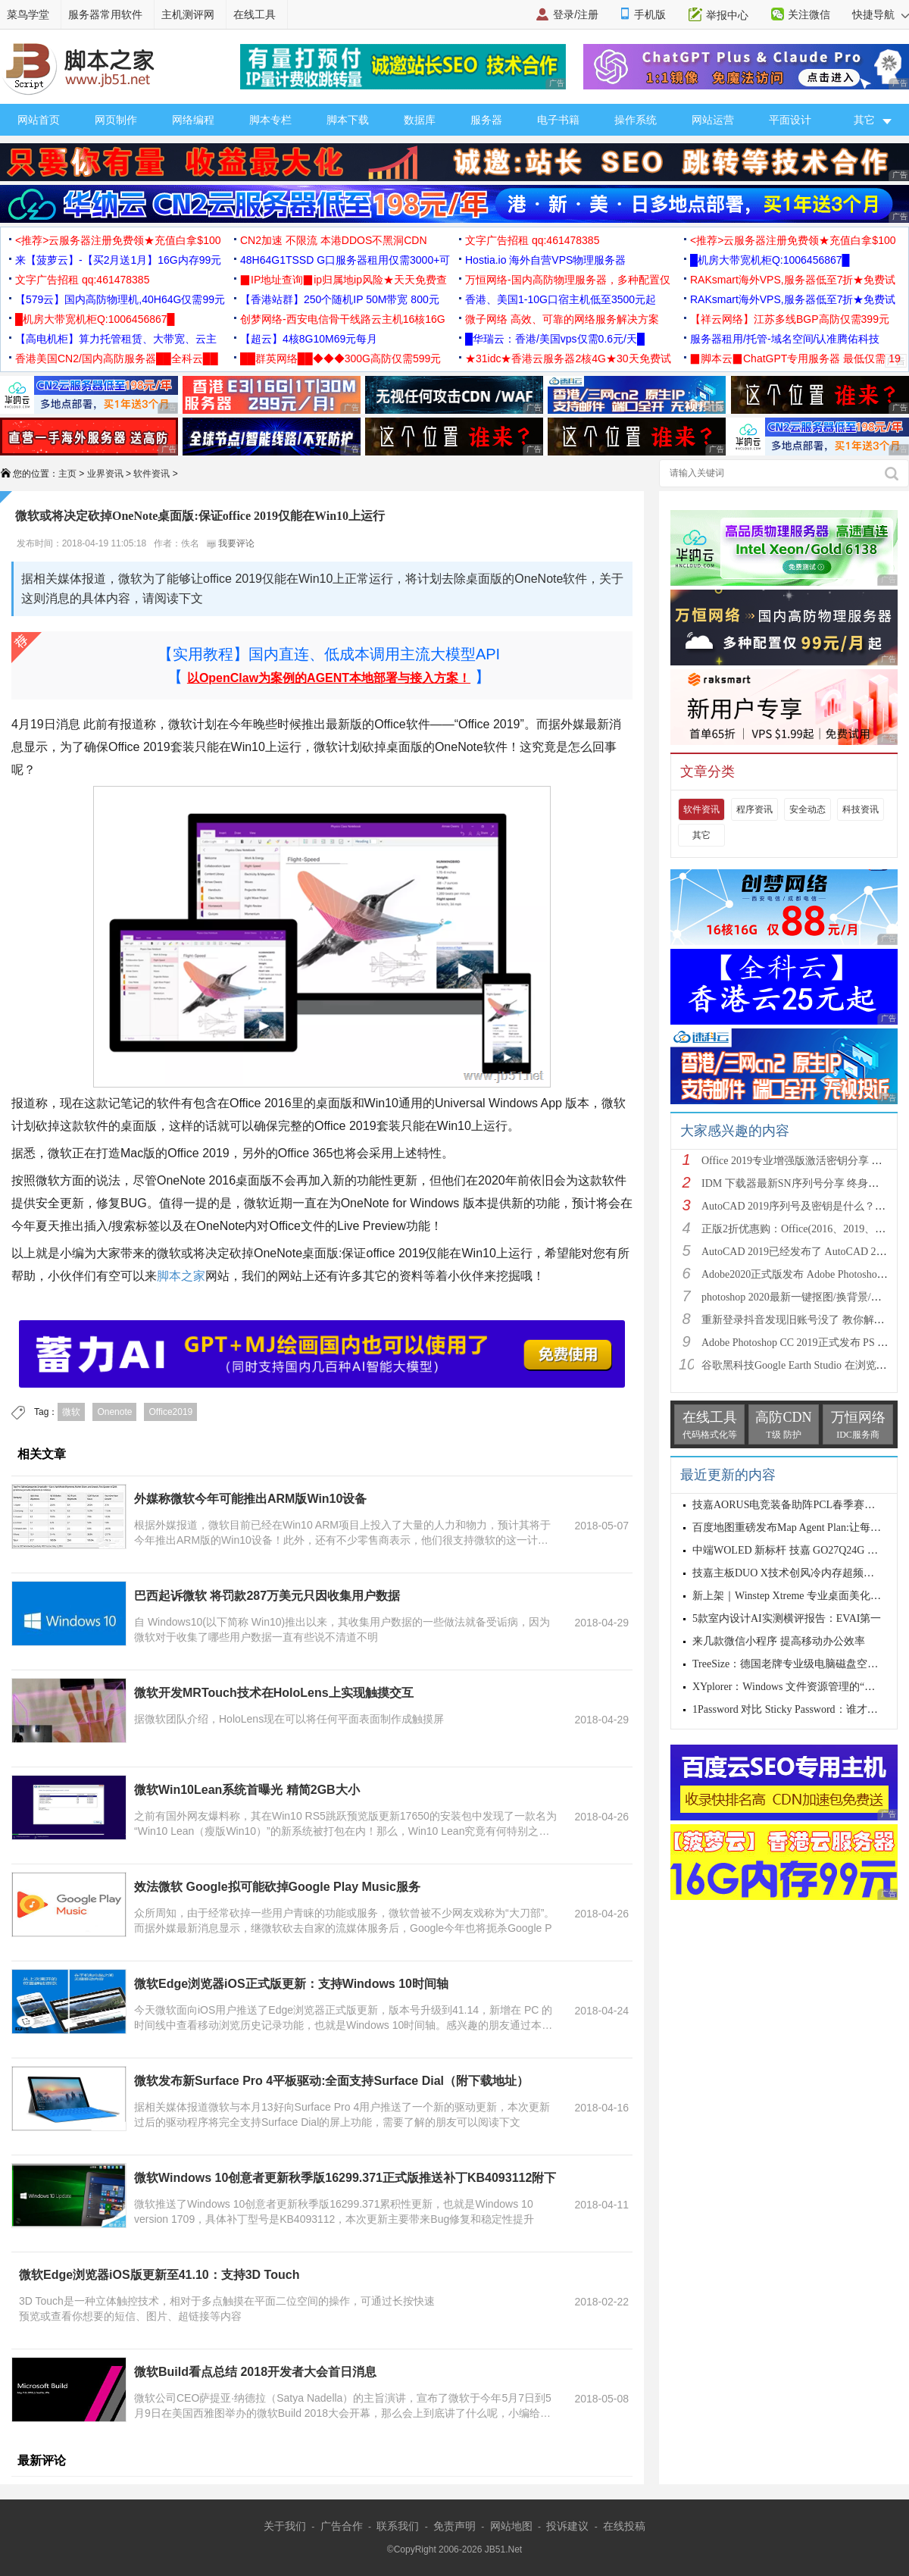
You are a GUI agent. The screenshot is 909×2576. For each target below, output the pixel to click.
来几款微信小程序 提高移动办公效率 (778, 1641)
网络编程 (193, 120)
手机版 (650, 14)
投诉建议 (567, 2526)
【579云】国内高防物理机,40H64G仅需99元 (120, 299)
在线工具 (254, 14)
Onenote (114, 1412)
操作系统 (635, 120)
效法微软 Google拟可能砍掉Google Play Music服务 (277, 1886)
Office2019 (170, 1412)
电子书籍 (558, 120)
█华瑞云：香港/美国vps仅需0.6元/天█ (555, 339)
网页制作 (116, 120)
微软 (71, 1412)
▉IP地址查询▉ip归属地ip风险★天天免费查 (343, 280)
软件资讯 (151, 473)
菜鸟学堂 (28, 14)
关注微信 (809, 14)
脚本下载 (347, 120)
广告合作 (341, 2526)
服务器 (486, 120)
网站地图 (511, 2526)
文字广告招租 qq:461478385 (532, 240)
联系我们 (397, 2526)
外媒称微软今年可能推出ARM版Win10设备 (250, 1498)
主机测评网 (187, 14)
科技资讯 (860, 809)
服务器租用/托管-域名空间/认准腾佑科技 (784, 339)
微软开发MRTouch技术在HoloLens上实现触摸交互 (274, 1692)
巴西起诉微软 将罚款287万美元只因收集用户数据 (267, 1595)
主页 (67, 473)
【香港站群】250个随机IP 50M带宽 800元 (339, 299)
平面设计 (790, 120)
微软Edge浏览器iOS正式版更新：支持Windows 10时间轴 (291, 1983)
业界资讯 (105, 473)
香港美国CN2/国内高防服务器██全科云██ (116, 358)
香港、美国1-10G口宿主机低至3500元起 (560, 299)
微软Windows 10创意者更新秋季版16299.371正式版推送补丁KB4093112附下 (345, 2177)
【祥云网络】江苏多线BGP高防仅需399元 (789, 319)
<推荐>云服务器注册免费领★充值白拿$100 (118, 240)
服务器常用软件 (105, 14)
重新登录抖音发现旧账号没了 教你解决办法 (803, 1320)
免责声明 (454, 2526)
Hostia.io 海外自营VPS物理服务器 (545, 260)
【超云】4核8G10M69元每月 (308, 339)
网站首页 (38, 120)
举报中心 (727, 15)
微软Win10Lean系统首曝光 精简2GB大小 (247, 1789)
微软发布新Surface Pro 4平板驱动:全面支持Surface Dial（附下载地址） (331, 2080)
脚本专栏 (270, 120)
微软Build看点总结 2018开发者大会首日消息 (255, 2371)
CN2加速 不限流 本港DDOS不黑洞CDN (333, 240)
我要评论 (231, 543)
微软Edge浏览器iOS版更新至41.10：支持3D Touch (159, 2274)
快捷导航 (880, 14)
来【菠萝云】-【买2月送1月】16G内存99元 (118, 260)
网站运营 (713, 120)
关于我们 (285, 2526)
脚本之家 (181, 1275)
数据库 (420, 120)
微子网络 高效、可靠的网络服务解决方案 (562, 319)
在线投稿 (624, 2526)
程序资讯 (754, 809)
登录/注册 (575, 14)
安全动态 (807, 809)
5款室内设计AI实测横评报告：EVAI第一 (786, 1618)
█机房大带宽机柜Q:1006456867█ (769, 260)
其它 (701, 835)
